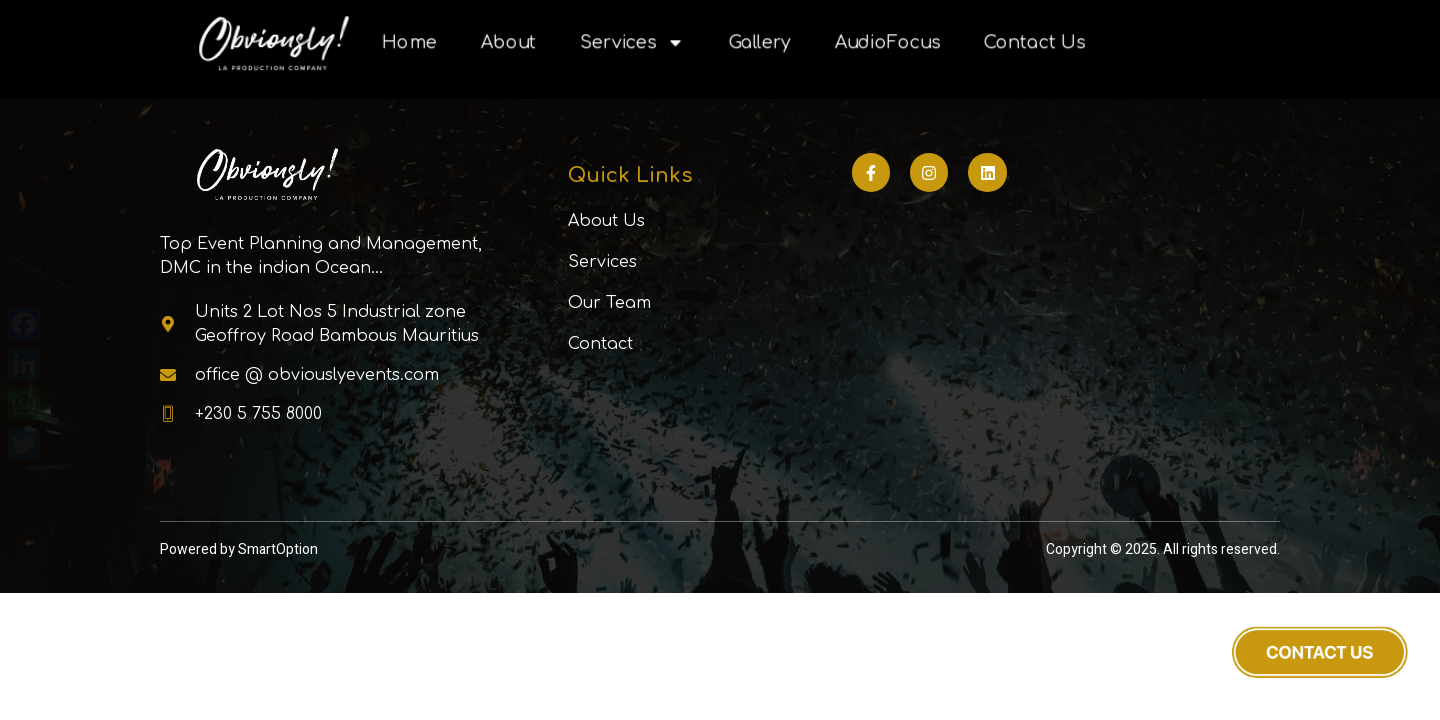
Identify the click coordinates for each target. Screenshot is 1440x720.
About (508, 43)
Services (632, 43)
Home (409, 43)
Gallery (759, 43)
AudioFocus (887, 43)
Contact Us (1034, 43)
